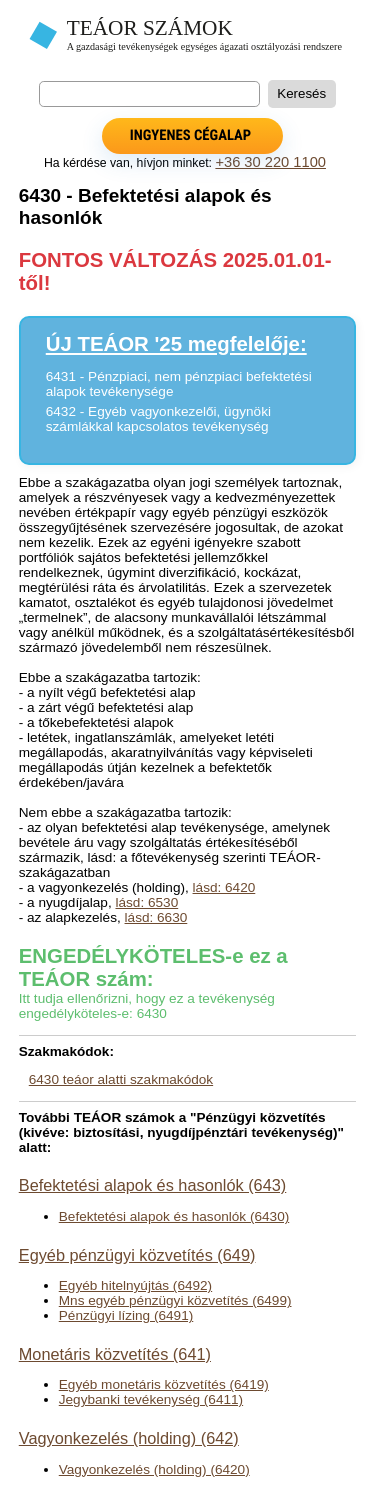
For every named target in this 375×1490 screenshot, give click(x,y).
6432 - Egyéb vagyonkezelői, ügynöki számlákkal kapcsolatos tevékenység (158, 419)
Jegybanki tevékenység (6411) (151, 1399)
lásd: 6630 (156, 917)
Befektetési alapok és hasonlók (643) (153, 1185)
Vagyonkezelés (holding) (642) (129, 1438)
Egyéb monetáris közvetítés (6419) (164, 1384)
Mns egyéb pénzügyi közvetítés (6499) (175, 1300)
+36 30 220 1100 (270, 162)
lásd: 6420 (224, 887)
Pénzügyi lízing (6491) (126, 1315)
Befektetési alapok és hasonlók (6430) (174, 1216)
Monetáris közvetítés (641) (115, 1354)
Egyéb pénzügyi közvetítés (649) (137, 1255)
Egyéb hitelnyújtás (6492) (135, 1285)
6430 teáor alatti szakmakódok (121, 1079)
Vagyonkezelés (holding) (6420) (154, 1469)
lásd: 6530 (146, 902)
